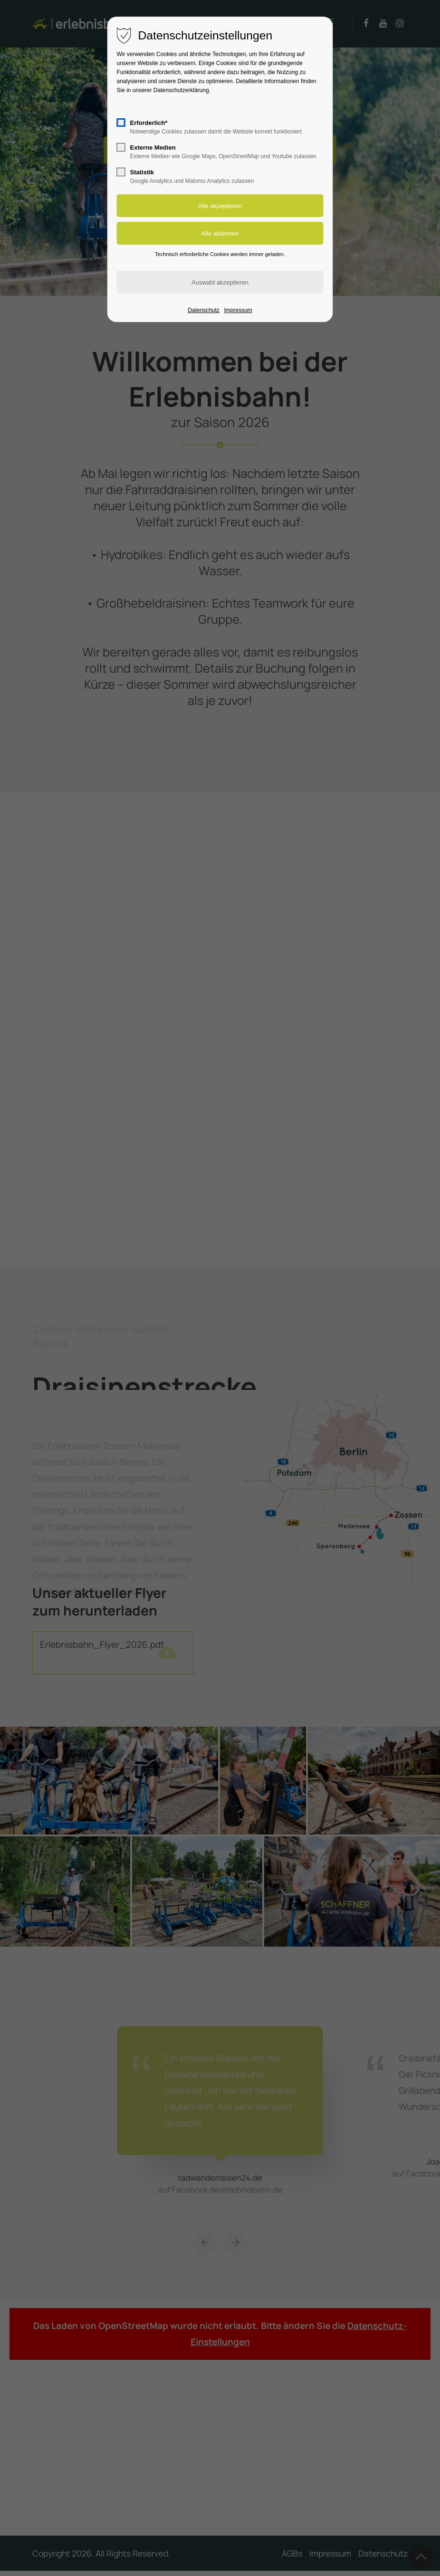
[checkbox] (121, 122)
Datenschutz (204, 310)
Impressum (238, 310)
